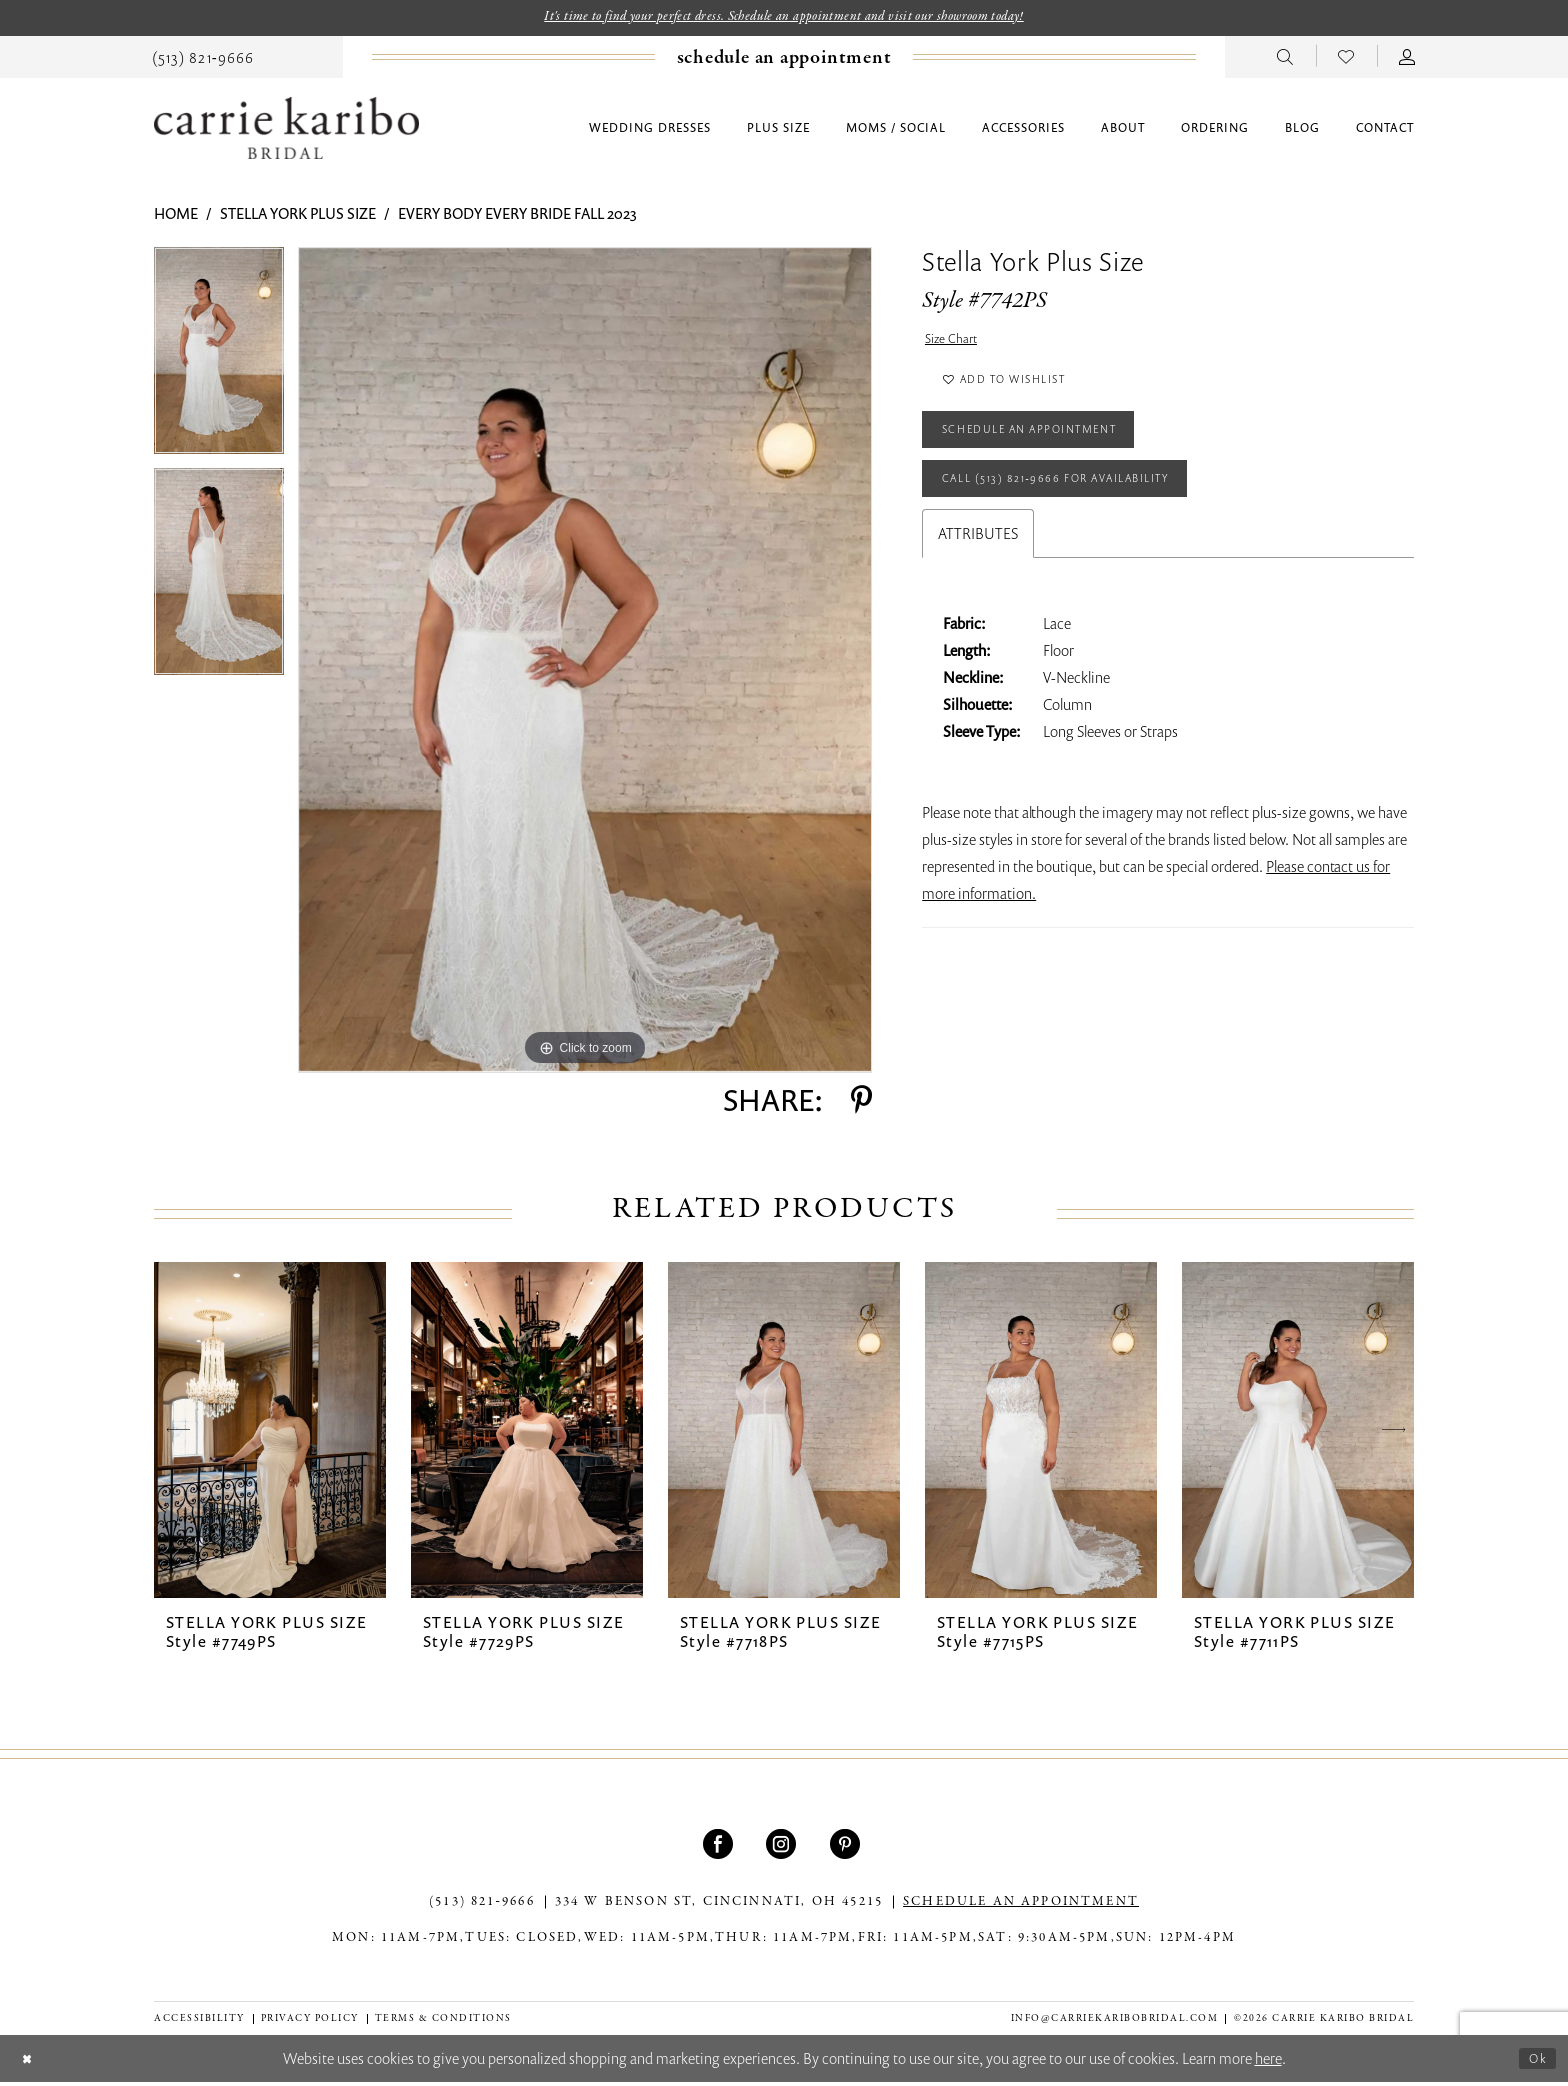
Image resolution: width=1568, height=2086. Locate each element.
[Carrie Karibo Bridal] (286, 131)
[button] (1407, 59)
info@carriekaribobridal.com (1115, 2021)
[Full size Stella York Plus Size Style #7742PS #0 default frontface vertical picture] (585, 664)
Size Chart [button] (956, 345)
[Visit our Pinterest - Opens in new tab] (847, 1848)
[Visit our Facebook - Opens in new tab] (720, 1848)
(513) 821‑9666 (482, 1906)
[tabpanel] (219, 361)
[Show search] (1285, 59)
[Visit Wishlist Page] (1346, 59)
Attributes (978, 573)
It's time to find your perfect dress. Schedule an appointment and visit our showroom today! (784, 19)
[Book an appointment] (784, 60)
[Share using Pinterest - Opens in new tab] (861, 1104)
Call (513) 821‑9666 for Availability (1087, 514)
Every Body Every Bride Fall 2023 (517, 217)
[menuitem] (203, 59)
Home (176, 217)
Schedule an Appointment (1055, 454)
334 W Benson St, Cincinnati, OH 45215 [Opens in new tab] (719, 1906)
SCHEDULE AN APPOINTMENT (1021, 1906)
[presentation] (270, 1433)
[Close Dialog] (30, 2062)
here (1268, 2062)
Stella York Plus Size (298, 217)
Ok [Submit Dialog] (1535, 2061)
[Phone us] (203, 59)
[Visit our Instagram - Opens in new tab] (783, 1848)
